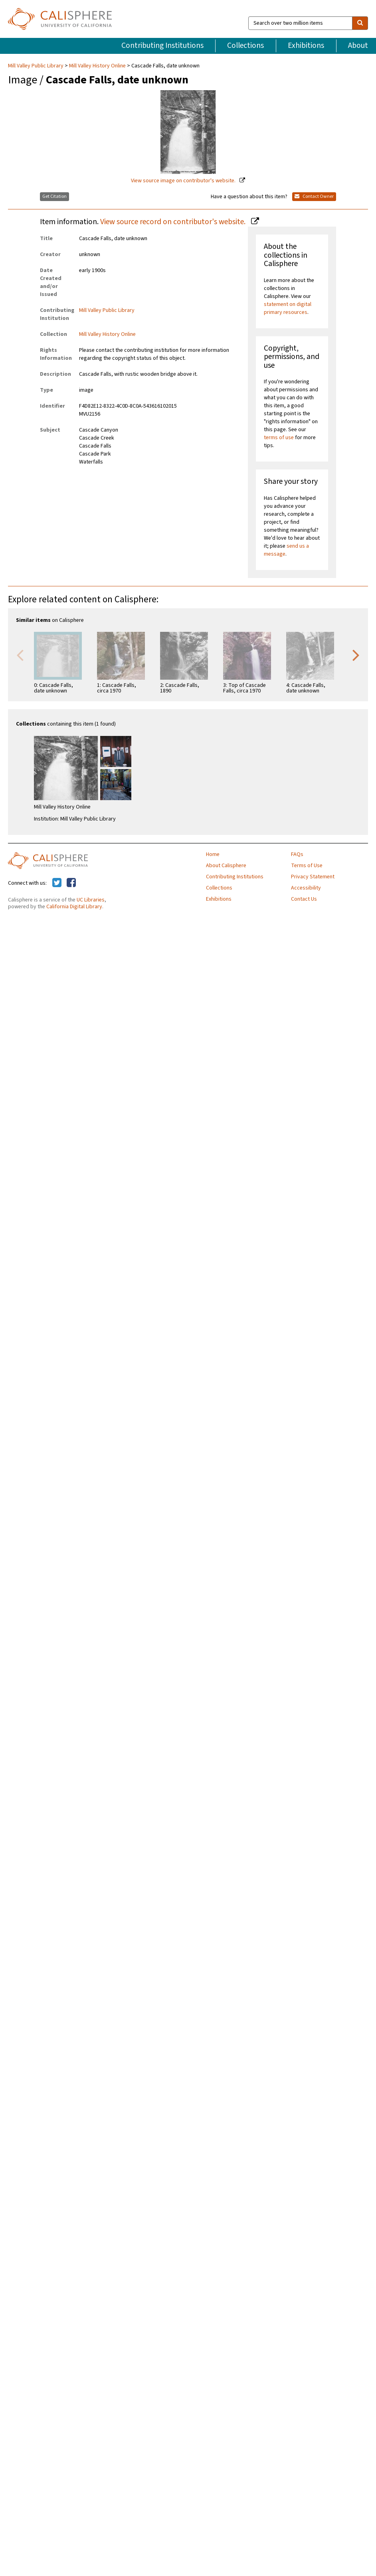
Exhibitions (306, 45)
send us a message (286, 550)
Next (356, 655)
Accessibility (306, 888)
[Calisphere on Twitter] (56, 883)
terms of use (279, 438)
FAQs (297, 854)
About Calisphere (226, 865)
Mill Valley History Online (97, 66)
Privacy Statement (312, 877)
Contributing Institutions (162, 45)
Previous (20, 655)
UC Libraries (91, 900)
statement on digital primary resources (287, 308)
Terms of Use (307, 865)
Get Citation (54, 196)
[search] (360, 23)
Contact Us (304, 899)
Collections (245, 45)
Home (213, 854)
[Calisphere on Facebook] (71, 883)
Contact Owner (314, 196)
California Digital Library (74, 907)
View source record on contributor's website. (173, 221)
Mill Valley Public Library (36, 66)
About (358, 45)
